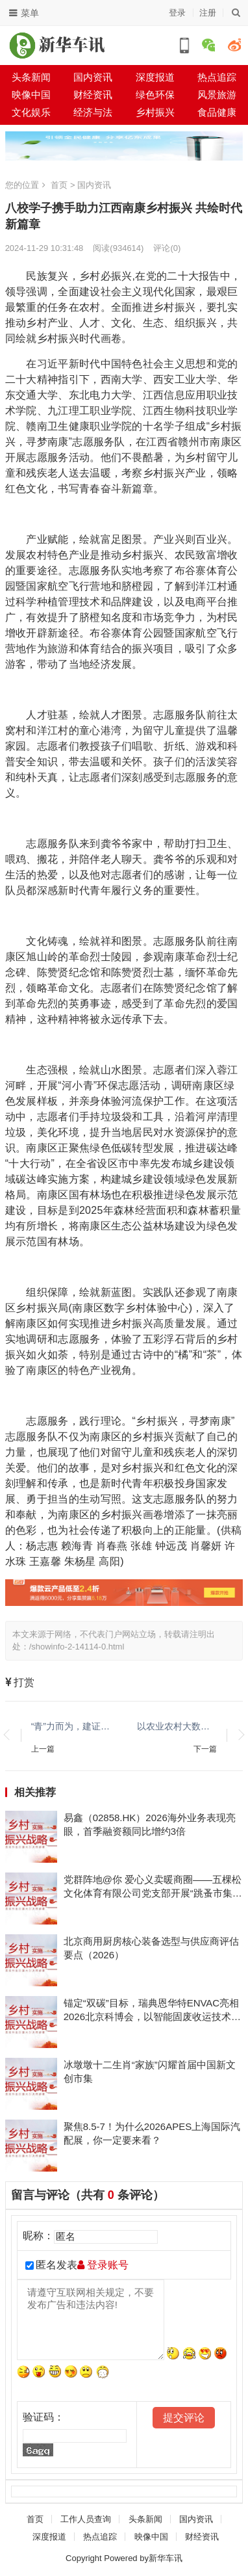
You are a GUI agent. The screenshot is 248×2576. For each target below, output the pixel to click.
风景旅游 (216, 94)
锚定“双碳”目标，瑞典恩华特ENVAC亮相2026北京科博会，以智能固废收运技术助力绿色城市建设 (152, 2010)
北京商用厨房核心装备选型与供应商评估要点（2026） (151, 1948)
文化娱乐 (31, 112)
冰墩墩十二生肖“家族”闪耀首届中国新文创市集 (150, 2071)
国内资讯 (92, 77)
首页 (59, 185)
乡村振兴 (155, 112)
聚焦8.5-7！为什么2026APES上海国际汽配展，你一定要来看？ (152, 2133)
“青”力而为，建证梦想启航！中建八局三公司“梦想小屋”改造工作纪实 (71, 1726)
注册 (207, 13)
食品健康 (216, 112)
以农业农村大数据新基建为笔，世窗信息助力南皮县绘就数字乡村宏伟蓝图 (177, 1726)
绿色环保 (155, 94)
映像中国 (31, 94)
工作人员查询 (85, 2519)
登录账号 (103, 2264)
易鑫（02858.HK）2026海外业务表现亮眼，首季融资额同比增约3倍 (150, 1824)
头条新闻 (31, 77)
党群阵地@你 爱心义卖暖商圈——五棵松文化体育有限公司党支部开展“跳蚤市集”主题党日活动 (153, 1887)
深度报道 (155, 77)
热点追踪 (100, 2537)
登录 (177, 13)
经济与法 (92, 112)
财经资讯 (92, 94)
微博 (234, 45)
